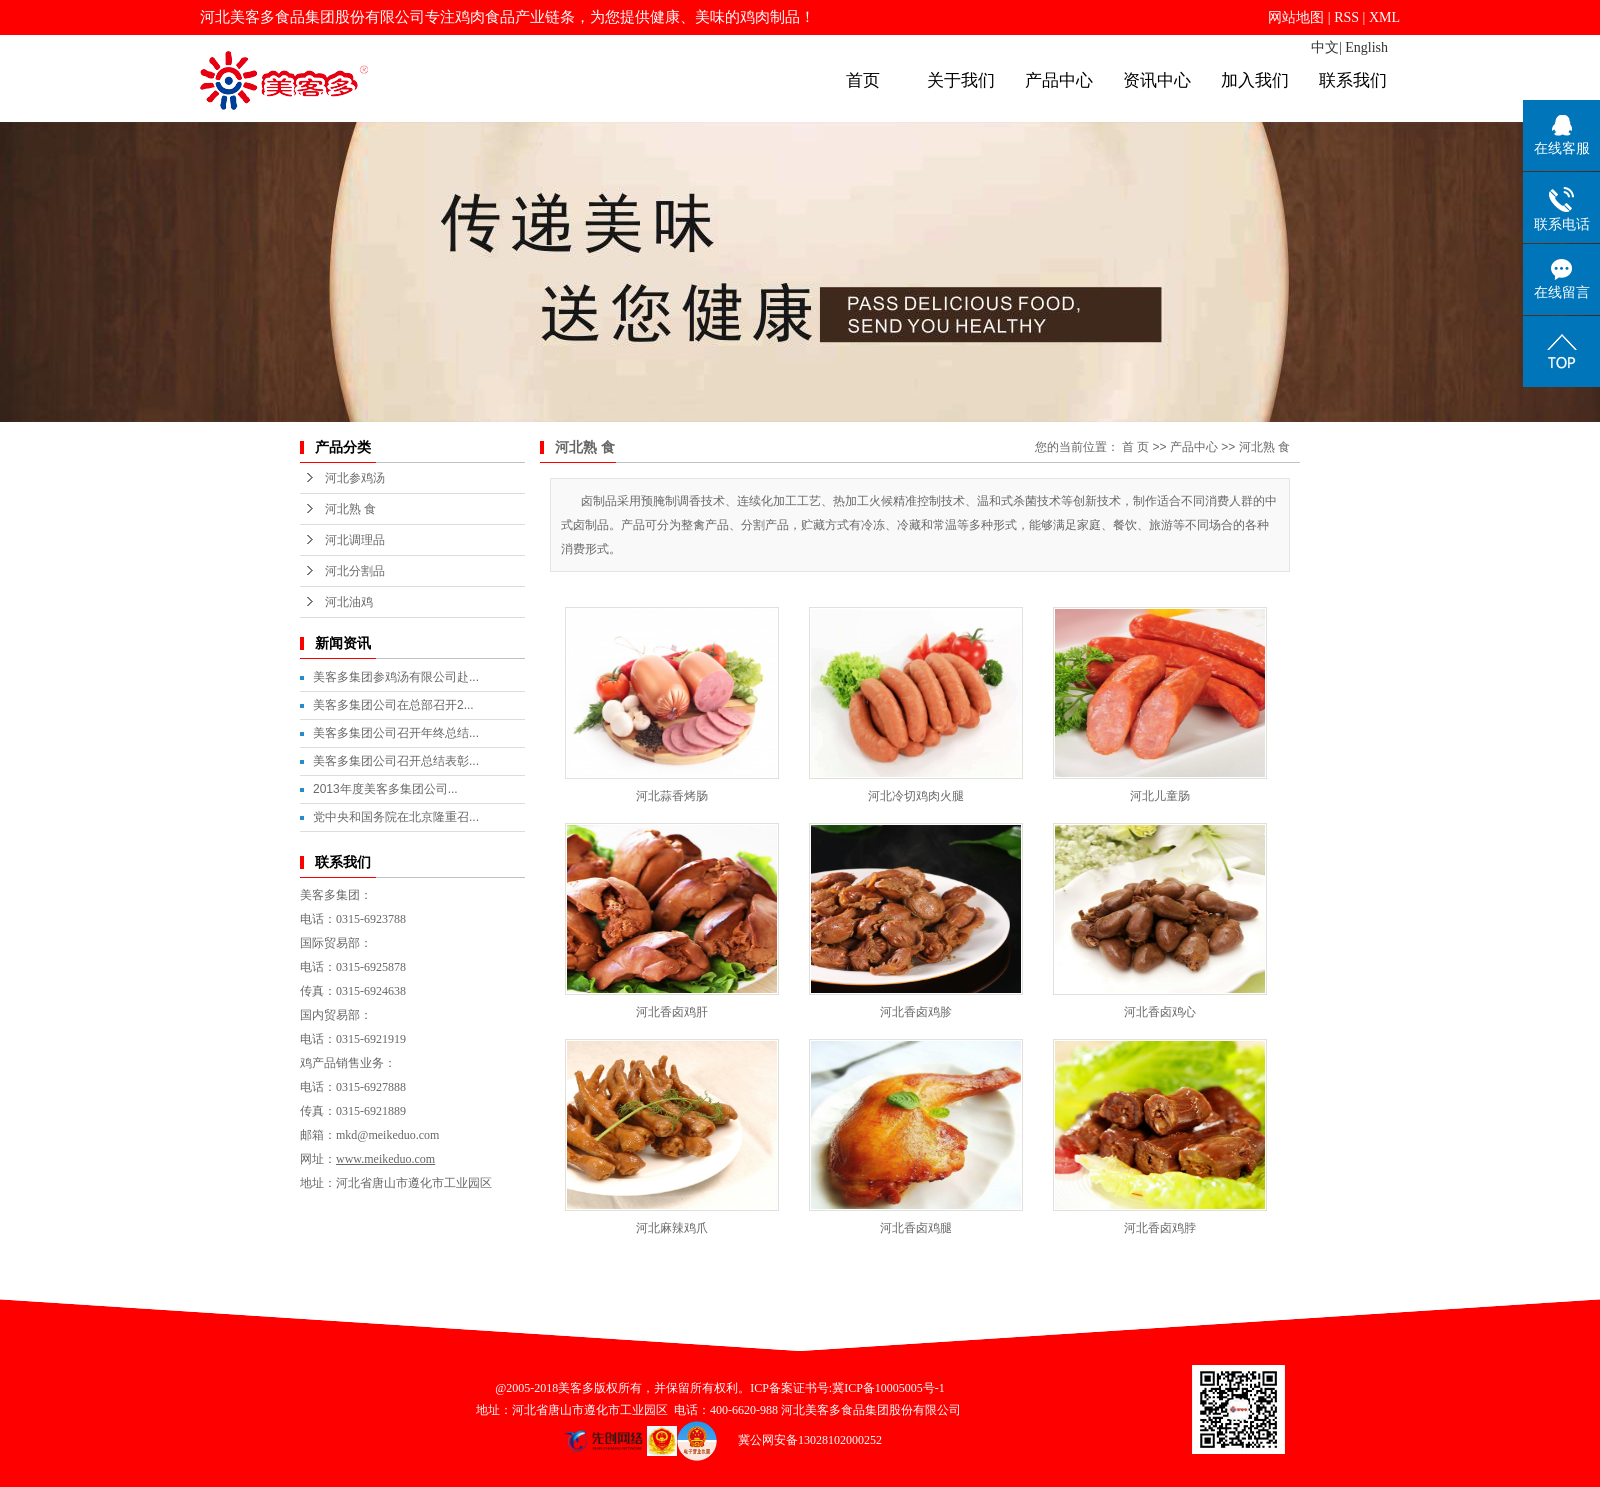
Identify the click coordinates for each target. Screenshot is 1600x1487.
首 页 (1135, 447)
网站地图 (1296, 17)
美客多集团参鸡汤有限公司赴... (396, 677)
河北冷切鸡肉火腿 (916, 796)
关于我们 (961, 80)
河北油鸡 (349, 602)
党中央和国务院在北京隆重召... (396, 817)
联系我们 (1353, 80)
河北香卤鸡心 (1160, 1012)
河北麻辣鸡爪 (672, 1228)
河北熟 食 (350, 509)
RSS (1346, 17)
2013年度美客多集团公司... (385, 789)
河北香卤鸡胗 (916, 1012)
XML (1384, 17)
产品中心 (1059, 80)
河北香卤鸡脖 (1160, 1228)
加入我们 (1255, 80)
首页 (863, 80)
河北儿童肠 (1160, 796)
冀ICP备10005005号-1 (888, 1388)
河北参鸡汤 (355, 478)
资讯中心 (1157, 80)
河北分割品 (355, 571)
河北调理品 (355, 540)
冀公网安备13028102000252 (802, 1440)
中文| (1326, 47)
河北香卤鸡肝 (672, 1012)
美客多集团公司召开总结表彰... (396, 761)
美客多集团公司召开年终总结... (396, 733)
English (1366, 47)
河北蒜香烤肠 (672, 796)
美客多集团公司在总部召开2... (393, 705)
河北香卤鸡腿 (916, 1228)
